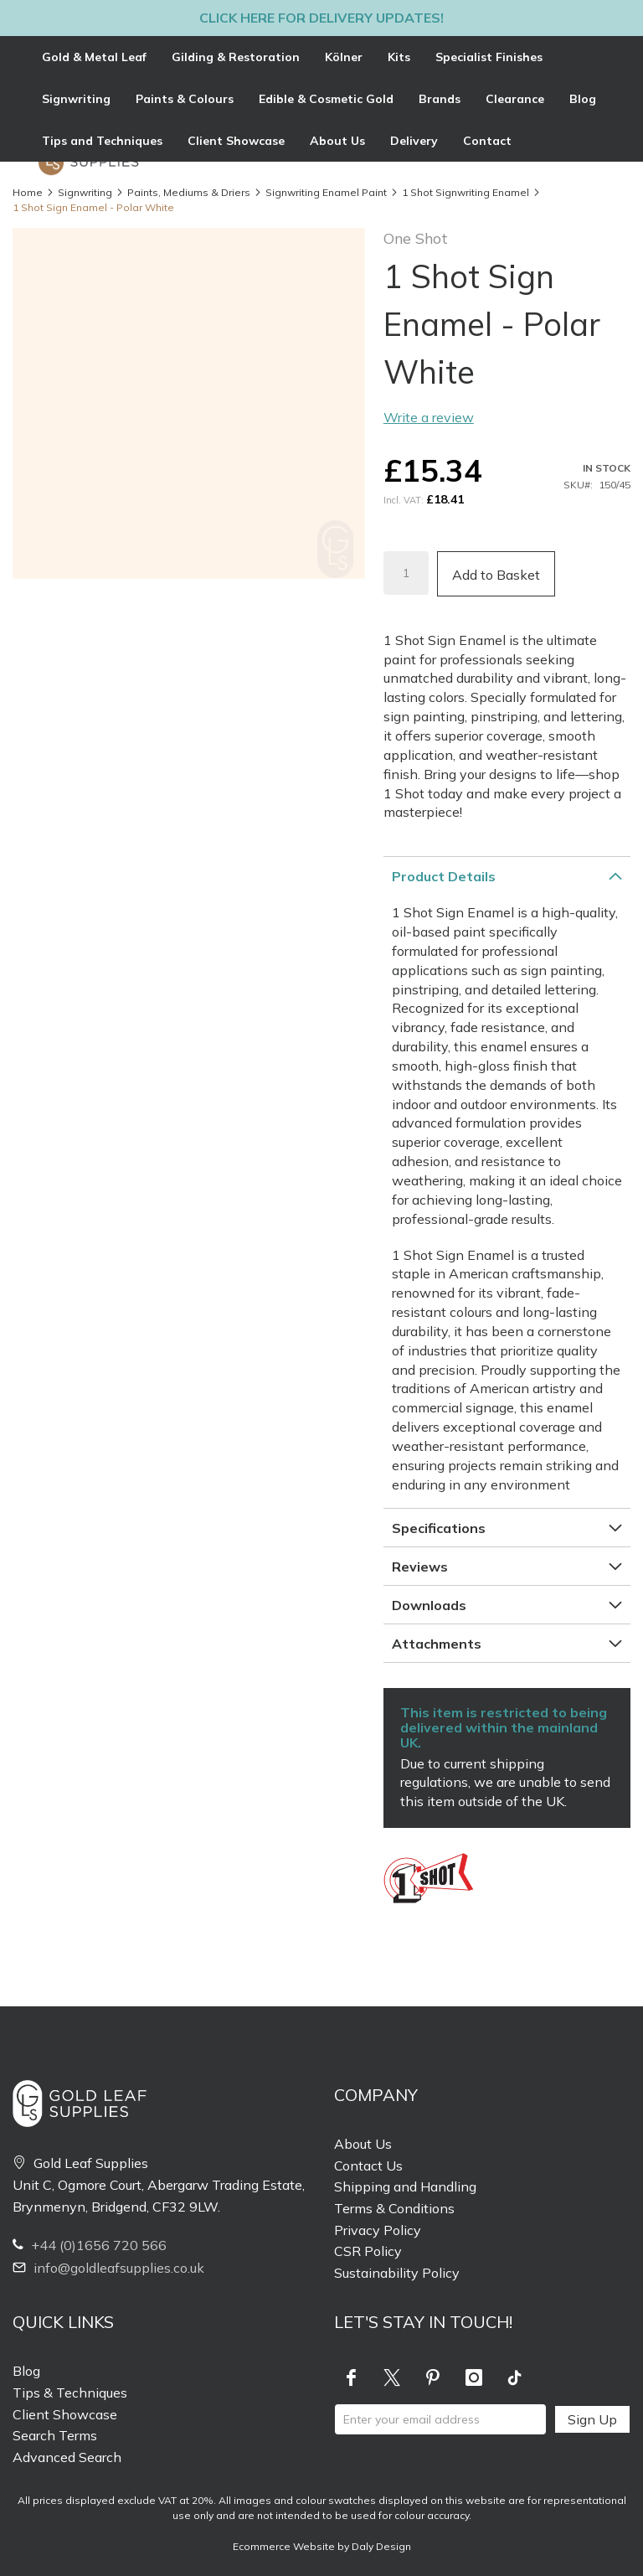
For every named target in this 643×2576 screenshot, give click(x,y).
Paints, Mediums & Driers (188, 192)
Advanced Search (67, 2457)
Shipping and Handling (405, 2186)
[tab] (321, 99)
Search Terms (55, 2435)
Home (28, 192)
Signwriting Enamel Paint (326, 192)
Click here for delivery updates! (321, 17)
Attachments (436, 1643)
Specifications (439, 1528)
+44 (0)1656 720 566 (90, 2245)
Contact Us (368, 2165)
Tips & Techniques (70, 2392)
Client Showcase (65, 2414)
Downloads (429, 1605)
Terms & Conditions (394, 2208)
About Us (363, 2143)
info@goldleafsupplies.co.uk (108, 2267)
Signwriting (85, 192)
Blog (26, 2370)
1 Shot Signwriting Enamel (465, 192)
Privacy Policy (377, 2230)
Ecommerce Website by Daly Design (322, 2546)
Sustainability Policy (397, 2272)
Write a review (428, 417)
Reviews (420, 1566)
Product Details (444, 876)
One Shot (415, 238)
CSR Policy (368, 2251)
